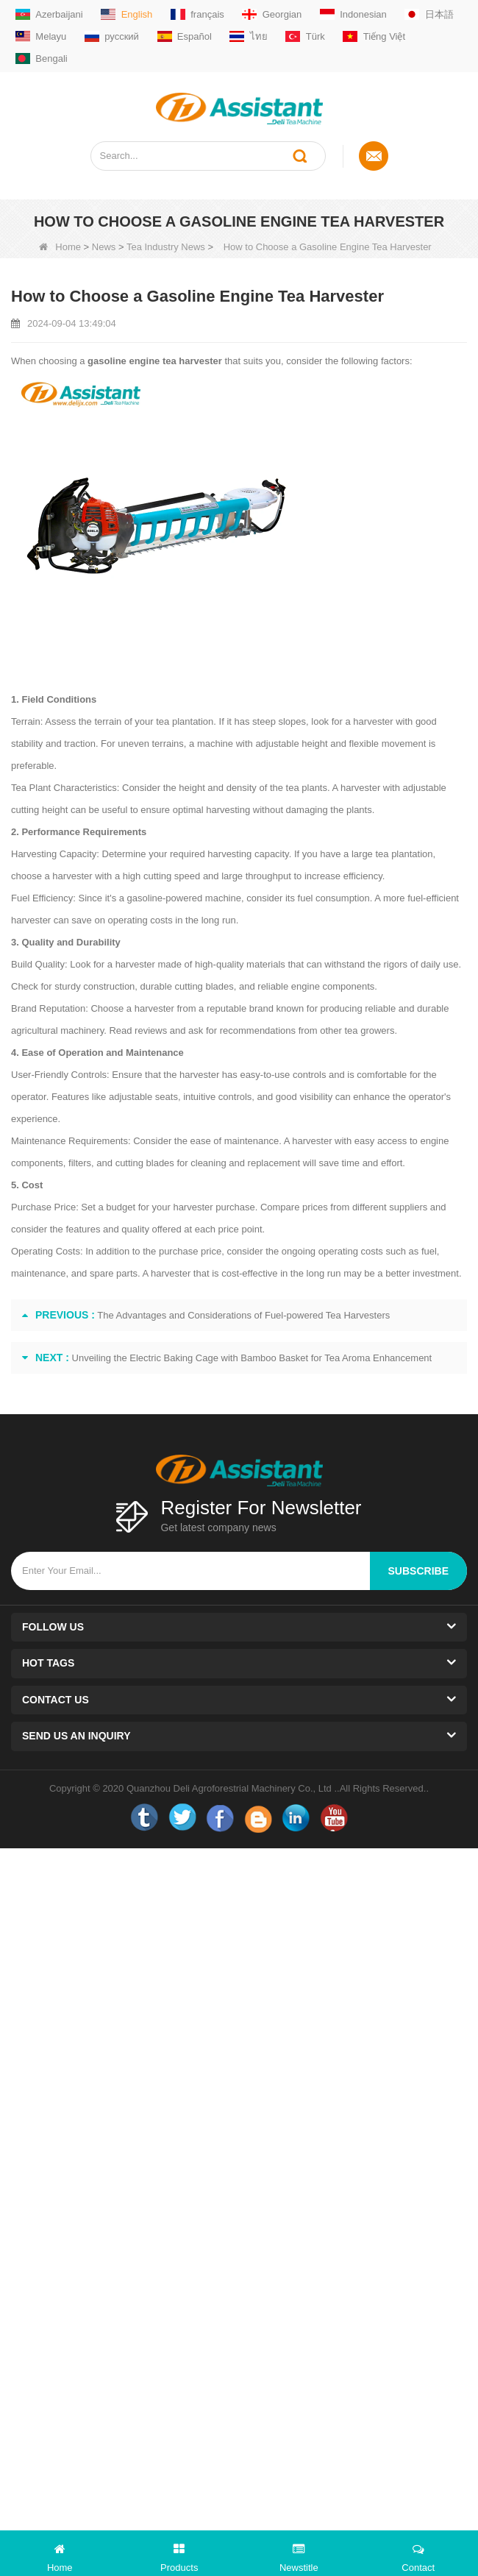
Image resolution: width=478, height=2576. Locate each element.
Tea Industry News (165, 246)
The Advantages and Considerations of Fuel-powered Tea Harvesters (243, 1315)
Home (60, 246)
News (104, 246)
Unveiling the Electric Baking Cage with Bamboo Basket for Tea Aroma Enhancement (252, 1357)
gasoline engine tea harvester (155, 360)
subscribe (418, 1571)
